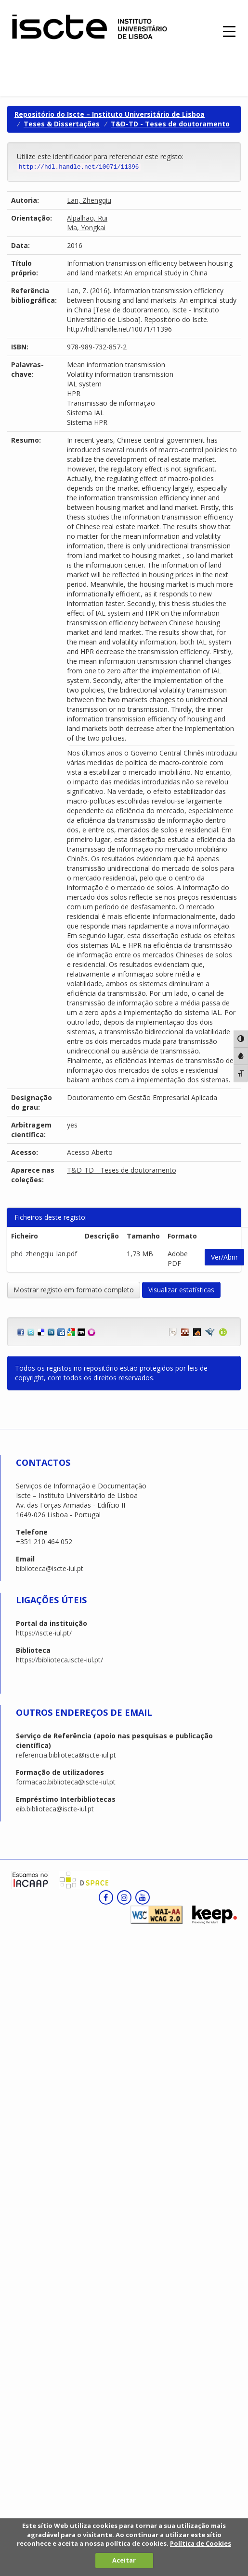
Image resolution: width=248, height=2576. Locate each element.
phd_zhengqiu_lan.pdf (44, 1253)
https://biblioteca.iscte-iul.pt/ (59, 1659)
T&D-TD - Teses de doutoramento (170, 123)
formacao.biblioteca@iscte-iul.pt (66, 1781)
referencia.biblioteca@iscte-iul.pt (66, 1754)
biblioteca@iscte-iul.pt (49, 1568)
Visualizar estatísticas (181, 1289)
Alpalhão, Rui (87, 218)
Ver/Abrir (224, 1257)
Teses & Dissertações (62, 123)
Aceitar (124, 2560)
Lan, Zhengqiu (89, 200)
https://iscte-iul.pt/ (44, 1632)
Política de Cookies (200, 2543)
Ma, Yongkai (86, 227)
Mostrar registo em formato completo (73, 1289)
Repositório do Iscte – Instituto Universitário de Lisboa (109, 114)
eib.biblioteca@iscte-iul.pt (55, 1808)
